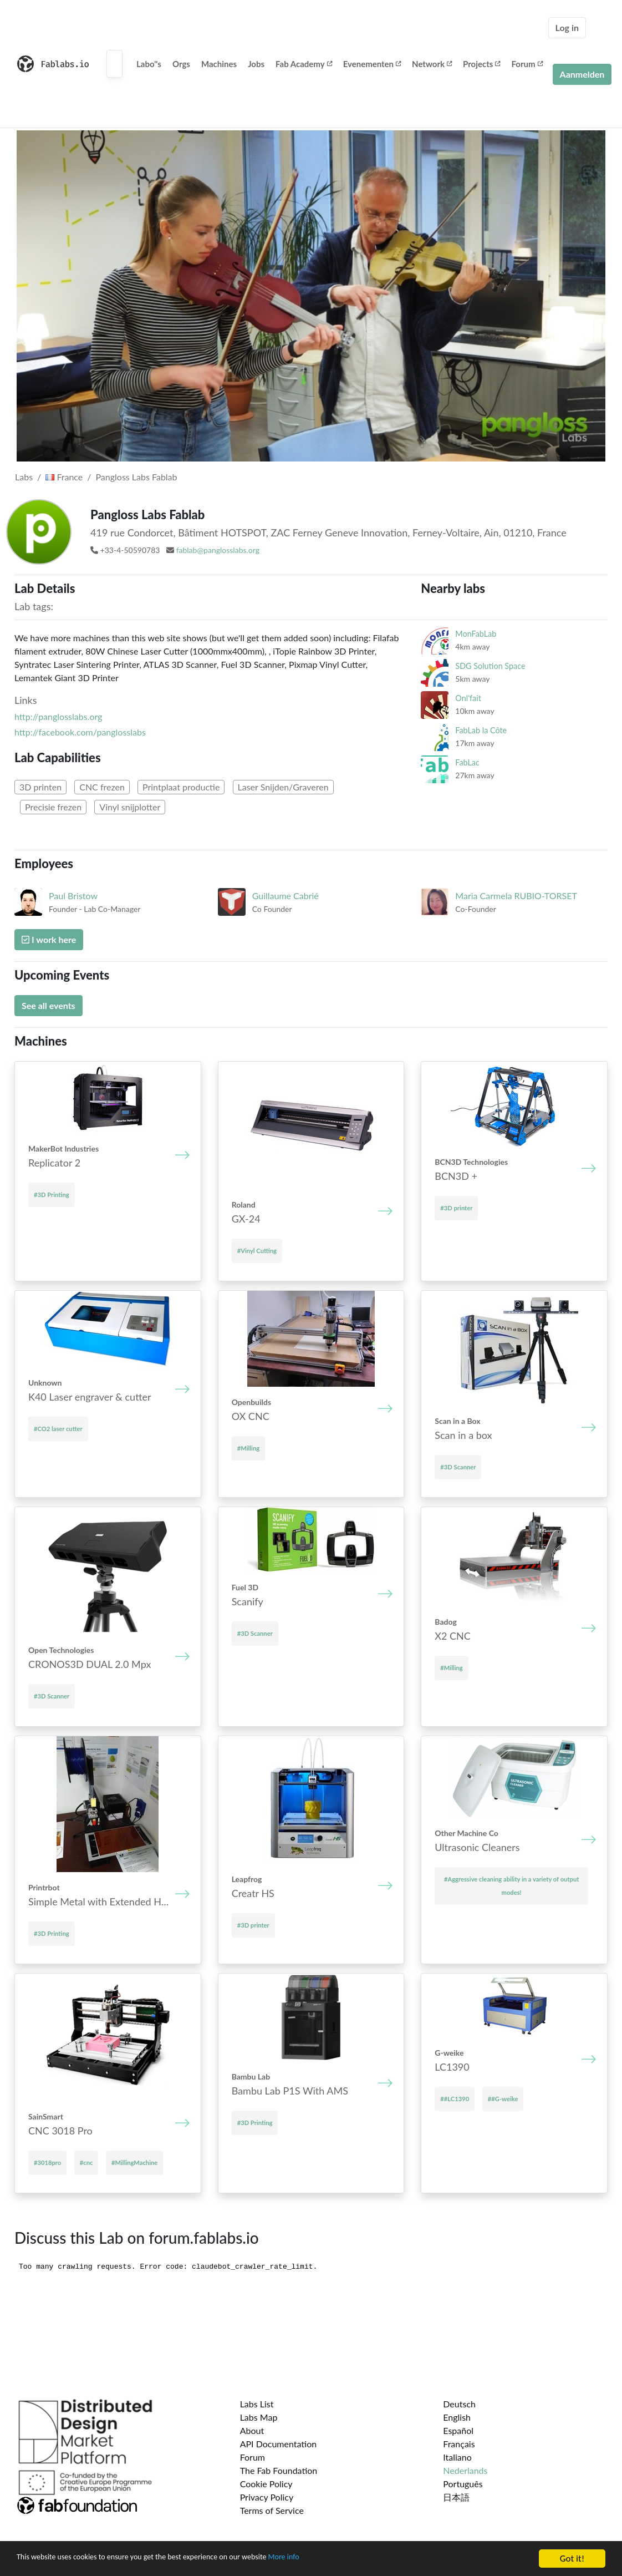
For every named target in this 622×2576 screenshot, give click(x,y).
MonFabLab (475, 633)
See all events (48, 1005)
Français (459, 2443)
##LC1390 (454, 2098)
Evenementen (372, 64)
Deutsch (459, 2403)
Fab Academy (304, 64)
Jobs (256, 64)
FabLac (467, 762)
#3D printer (456, 1207)
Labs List (257, 2403)
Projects (481, 64)
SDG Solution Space (490, 666)
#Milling (248, 1448)
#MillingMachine (134, 2162)
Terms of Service (272, 2510)
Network (432, 64)
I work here (49, 939)
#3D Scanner (458, 1466)
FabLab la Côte (481, 730)
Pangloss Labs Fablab (136, 476)
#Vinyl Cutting (257, 1250)
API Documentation (278, 2443)
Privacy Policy (267, 2497)
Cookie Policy (266, 2483)
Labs (24, 476)
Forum (526, 64)
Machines (219, 64)
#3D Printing (51, 1194)
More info (341, 2559)
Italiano (457, 2457)
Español (458, 2430)
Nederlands (465, 2470)
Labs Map (259, 2417)
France (64, 476)
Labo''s (148, 64)
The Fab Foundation (279, 2470)
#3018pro (47, 2162)
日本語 (456, 2497)
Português (462, 2483)
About (252, 2430)
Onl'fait (468, 698)
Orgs (181, 64)
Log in (567, 27)
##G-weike (503, 2098)
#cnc (86, 2162)
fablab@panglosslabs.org (217, 550)
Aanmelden (582, 74)
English (457, 2417)
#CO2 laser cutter (58, 1428)
